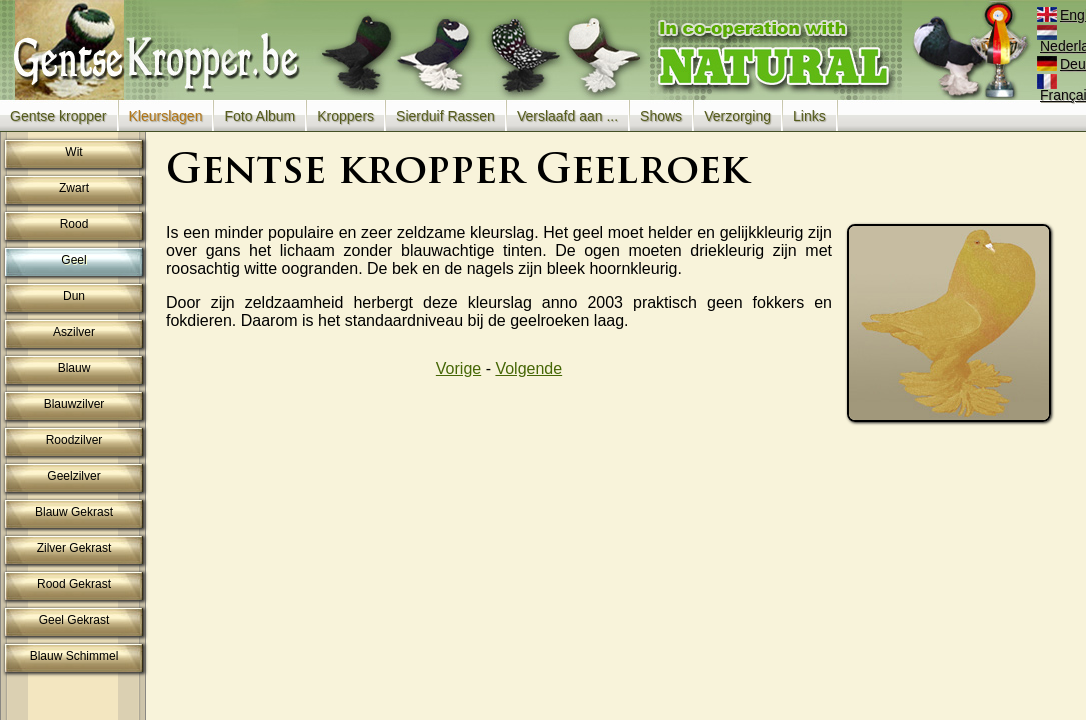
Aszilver (74, 332)
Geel (73, 260)
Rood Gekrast (74, 584)
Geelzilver (73, 476)
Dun (74, 296)
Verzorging (737, 116)
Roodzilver (74, 440)
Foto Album (259, 116)
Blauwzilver (74, 404)
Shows (661, 116)
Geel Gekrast (74, 620)
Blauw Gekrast (74, 512)
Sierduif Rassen (445, 116)
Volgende (528, 368)
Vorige (458, 368)
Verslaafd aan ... (567, 116)
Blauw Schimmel (74, 656)
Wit (73, 152)
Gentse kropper (58, 116)
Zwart (74, 188)
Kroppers (345, 116)
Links (809, 116)
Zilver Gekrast (74, 548)
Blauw (74, 368)
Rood (74, 224)
